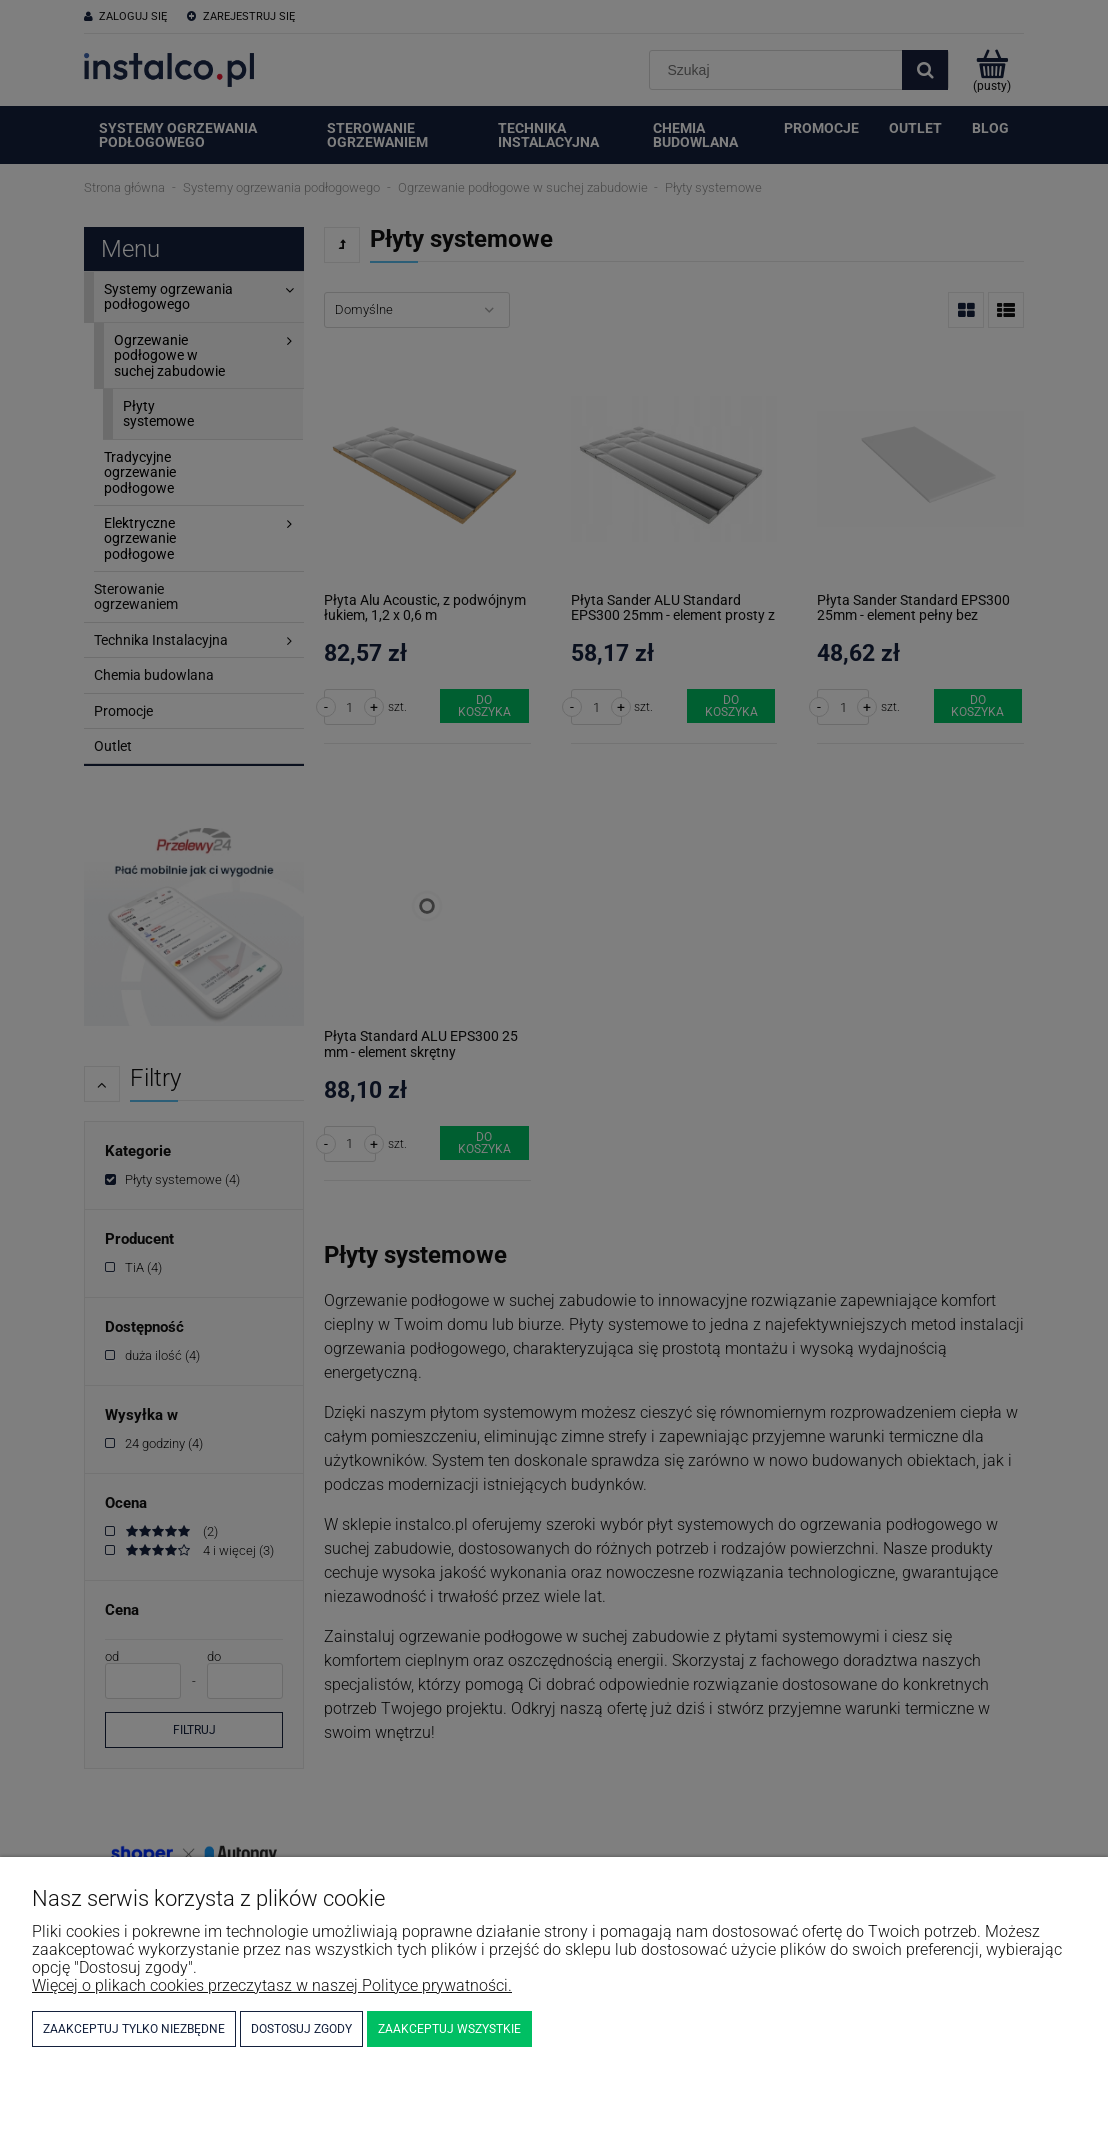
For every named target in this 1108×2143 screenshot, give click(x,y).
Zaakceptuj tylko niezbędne (134, 2029)
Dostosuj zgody (301, 2029)
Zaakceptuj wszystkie (449, 2029)
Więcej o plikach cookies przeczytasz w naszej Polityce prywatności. (272, 1985)
